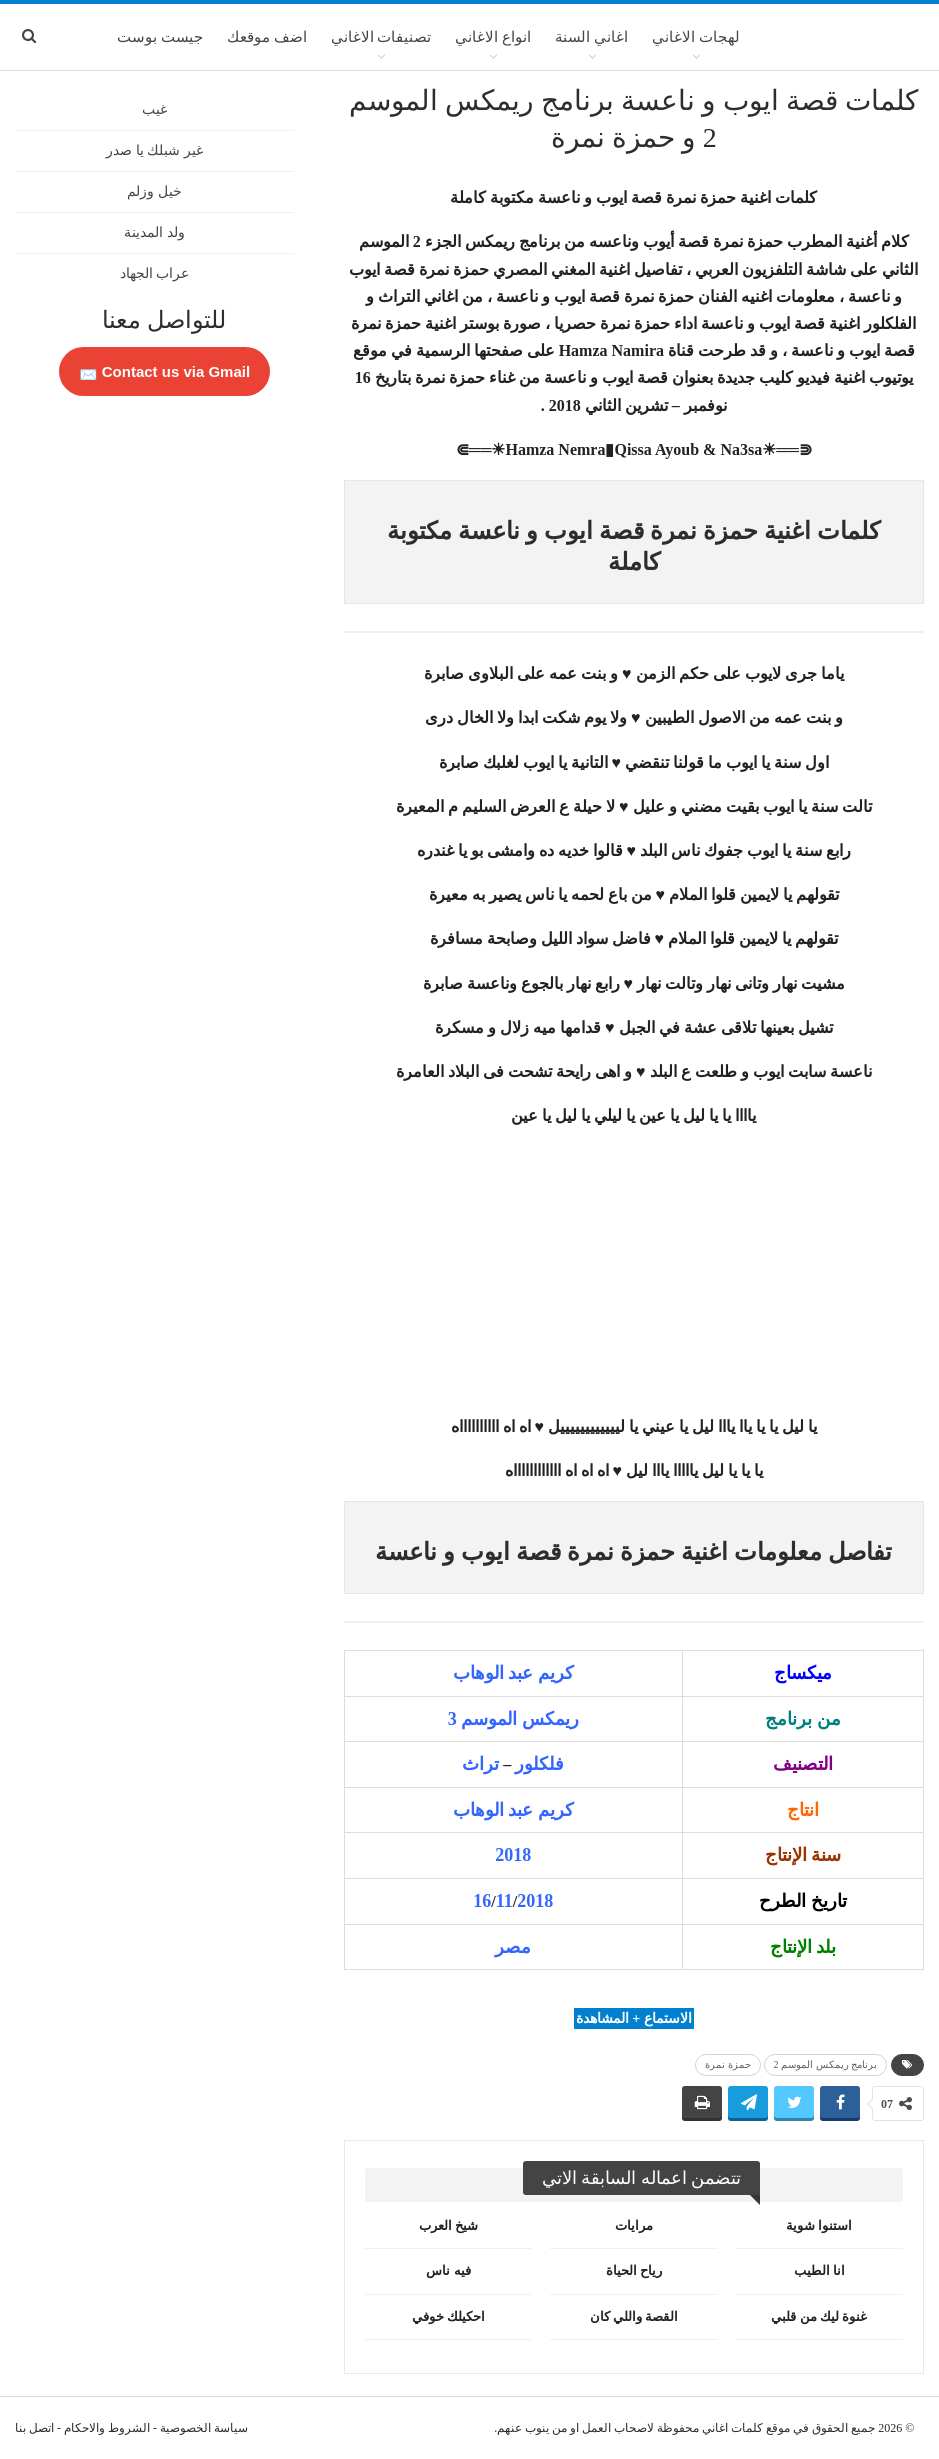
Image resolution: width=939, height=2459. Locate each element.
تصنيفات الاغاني (381, 37)
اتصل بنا (34, 2428)
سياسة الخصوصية (204, 2428)
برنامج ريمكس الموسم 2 (826, 2064)
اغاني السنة (591, 37)
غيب (154, 109)
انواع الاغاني (493, 37)
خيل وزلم (154, 191)
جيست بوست (160, 37)
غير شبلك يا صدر (154, 150)
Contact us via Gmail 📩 (165, 371)
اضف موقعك (267, 37)
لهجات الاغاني (696, 37)
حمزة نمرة (728, 2064)
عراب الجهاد (155, 273)
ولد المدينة (154, 232)
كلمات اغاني (732, 2428)
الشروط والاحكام (107, 2428)
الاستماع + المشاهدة (634, 2018)
